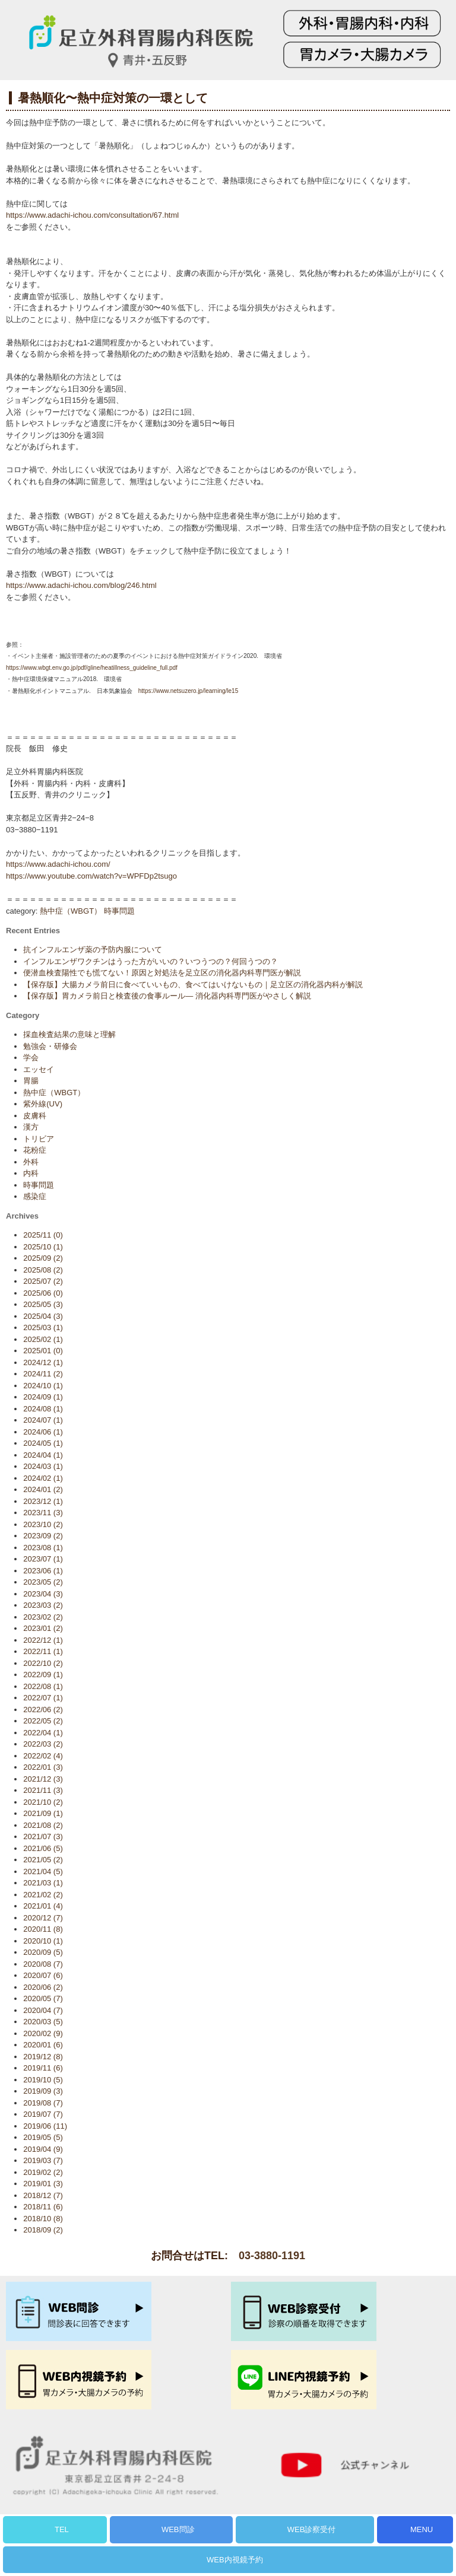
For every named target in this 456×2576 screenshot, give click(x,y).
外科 (31, 1161)
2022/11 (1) (43, 1651)
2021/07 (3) (43, 1836)
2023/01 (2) (43, 1628)
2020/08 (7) (43, 1964)
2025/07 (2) (43, 1281)
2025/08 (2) (43, 1269)
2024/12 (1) (43, 1362)
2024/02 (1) (43, 1478)
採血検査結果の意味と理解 (69, 1034)
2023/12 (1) (43, 1501)
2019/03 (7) (43, 2160)
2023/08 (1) (43, 1547)
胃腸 (31, 1080)
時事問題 (119, 911)
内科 (31, 1173)
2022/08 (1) (43, 1686)
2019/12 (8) (43, 2056)
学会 (31, 1057)
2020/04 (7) (43, 2010)
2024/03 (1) (43, 1466)
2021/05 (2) (43, 1859)
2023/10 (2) (43, 1524)
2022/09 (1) (43, 1674)
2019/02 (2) (43, 2172)
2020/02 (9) (43, 2033)
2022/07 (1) (43, 1697)
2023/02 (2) (43, 1617)
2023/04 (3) (43, 1593)
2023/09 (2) (43, 1535)
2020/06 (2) (43, 1987)
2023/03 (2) (43, 1605)
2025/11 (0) (43, 1234)
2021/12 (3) (43, 1778)
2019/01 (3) (43, 2183)
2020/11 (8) (43, 1929)
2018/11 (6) (43, 2206)
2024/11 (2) (43, 1373)
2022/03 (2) (43, 1743)
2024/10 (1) (43, 1385)
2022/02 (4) (43, 1755)
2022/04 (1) (43, 1732)
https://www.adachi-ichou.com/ (58, 864)
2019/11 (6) (43, 2067)
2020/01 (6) (43, 2044)
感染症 (34, 1196)
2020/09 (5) (43, 1952)
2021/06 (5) (43, 1848)
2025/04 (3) (43, 1316)
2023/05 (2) (43, 1582)
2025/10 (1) (43, 1246)
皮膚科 (34, 1115)
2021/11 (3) (43, 1790)
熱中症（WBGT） (71, 911)
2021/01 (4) (43, 1905)
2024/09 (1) (43, 1396)
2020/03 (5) (43, 2021)
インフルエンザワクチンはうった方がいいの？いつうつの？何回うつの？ (150, 961)
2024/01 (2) (43, 1489)
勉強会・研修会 (50, 1046)
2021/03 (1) (43, 1882)
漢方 (31, 1126)
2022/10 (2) (43, 1663)
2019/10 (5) (43, 2079)
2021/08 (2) (43, 1825)
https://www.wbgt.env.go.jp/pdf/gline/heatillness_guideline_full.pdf (92, 667)
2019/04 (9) (43, 2149)
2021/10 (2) (43, 1802)
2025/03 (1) (43, 1327)
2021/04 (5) (43, 1871)
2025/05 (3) (43, 1304)
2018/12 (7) (43, 2195)
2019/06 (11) (45, 2126)
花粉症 (34, 1150)
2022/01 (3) (43, 1767)
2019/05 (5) (43, 2137)
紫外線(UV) (42, 1103)
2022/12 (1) (43, 1640)
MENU (421, 2529)
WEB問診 (178, 2529)
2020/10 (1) (43, 1940)
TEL (62, 2529)
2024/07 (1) (43, 1420)
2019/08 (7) (43, 2102)
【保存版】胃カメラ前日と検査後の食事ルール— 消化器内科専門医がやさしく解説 (167, 995)
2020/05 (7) (43, 1998)
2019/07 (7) (43, 2114)
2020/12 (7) (43, 1917)
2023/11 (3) (43, 1512)
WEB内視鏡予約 (235, 2559)
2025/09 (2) (43, 1258)
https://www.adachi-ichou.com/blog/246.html (81, 585)
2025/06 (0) (43, 1293)
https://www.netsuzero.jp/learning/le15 (189, 691)
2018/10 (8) (43, 2218)
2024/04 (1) (43, 1455)
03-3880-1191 (272, 2256)
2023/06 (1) (43, 1570)
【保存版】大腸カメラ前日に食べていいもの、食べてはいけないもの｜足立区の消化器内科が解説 (193, 984)
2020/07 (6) (43, 1975)
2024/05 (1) (43, 1443)
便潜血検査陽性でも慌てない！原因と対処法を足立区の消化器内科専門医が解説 (162, 972)
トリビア (38, 1138)
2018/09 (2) (43, 2229)
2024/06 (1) (43, 1431)
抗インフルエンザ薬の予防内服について (92, 949)
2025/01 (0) (43, 1350)
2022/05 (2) (43, 1720)
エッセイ (38, 1069)
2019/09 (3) (43, 2091)
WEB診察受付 (311, 2529)
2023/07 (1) (43, 1558)
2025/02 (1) (43, 1339)
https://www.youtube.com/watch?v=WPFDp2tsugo (91, 876)
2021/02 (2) (43, 1894)
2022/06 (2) (43, 1709)
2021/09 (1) (43, 1813)
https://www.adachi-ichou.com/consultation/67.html (92, 215)
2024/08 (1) (43, 1408)
